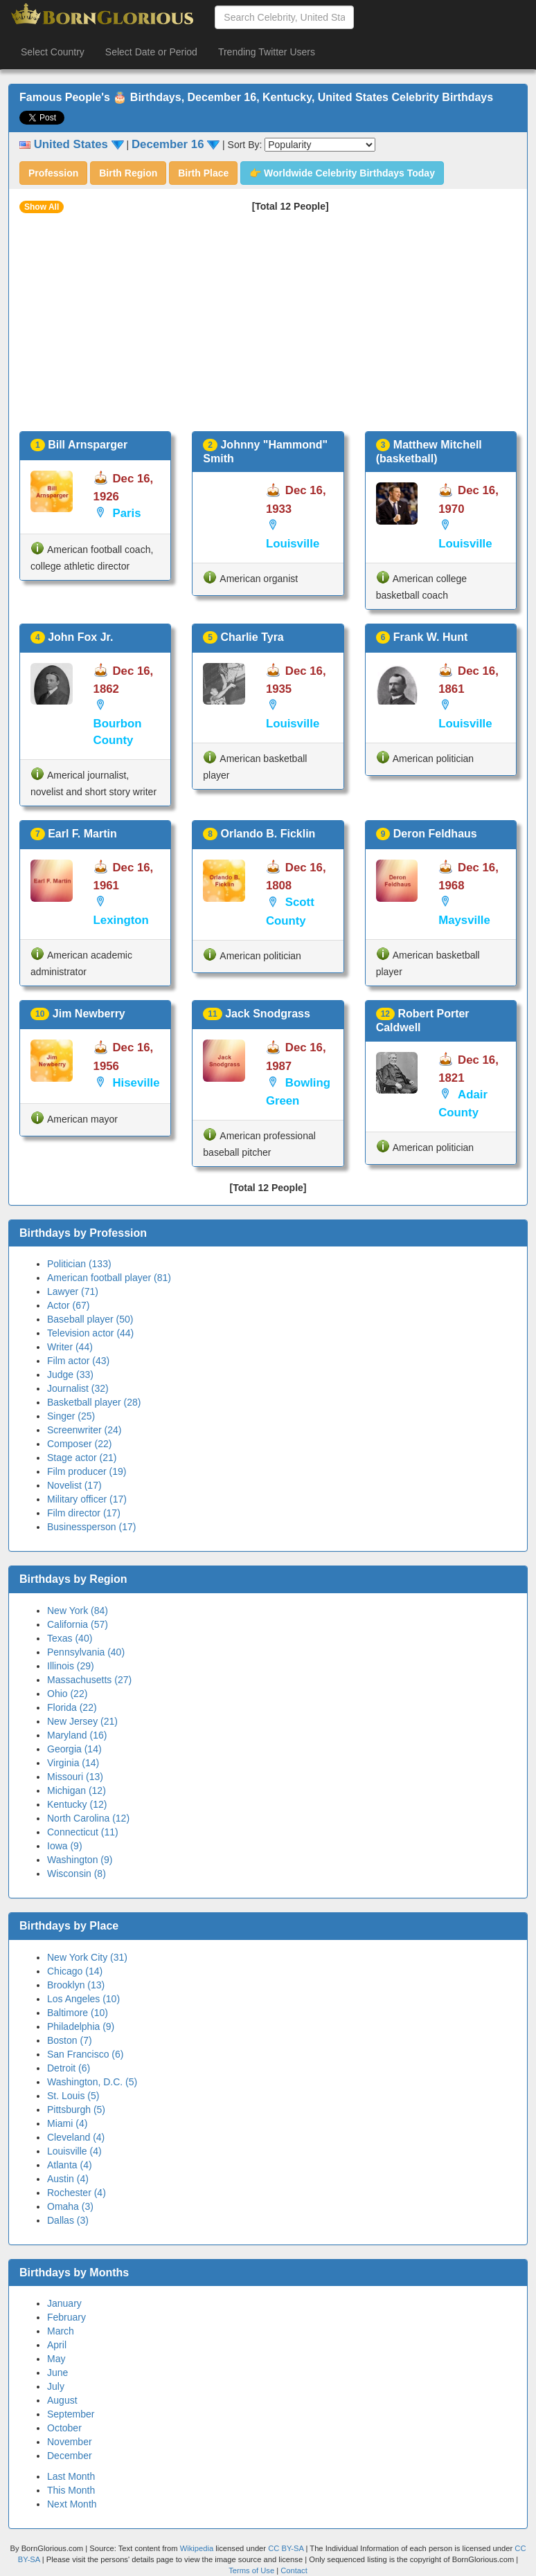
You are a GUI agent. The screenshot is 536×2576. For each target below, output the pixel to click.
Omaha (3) (70, 2206)
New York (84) (77, 1610)
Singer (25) (71, 1416)
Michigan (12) (76, 1790)
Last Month (71, 2476)
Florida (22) (72, 1707)
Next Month (72, 2504)
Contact (293, 2570)
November (69, 2441)
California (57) (77, 1624)
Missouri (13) (75, 1776)
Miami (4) (67, 2123)
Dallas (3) (68, 2220)
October (64, 2427)
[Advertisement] (268, 327)
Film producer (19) (86, 1471)
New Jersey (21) (82, 1721)
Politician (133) (79, 1263)
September (70, 2414)
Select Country (52, 51)
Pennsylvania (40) (86, 1652)
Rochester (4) (76, 2192)
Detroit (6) (68, 2068)
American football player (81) (109, 1277)
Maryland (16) (77, 1735)
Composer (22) (79, 1443)
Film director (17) (83, 1512)
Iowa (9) (64, 1845)
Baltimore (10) (77, 2012)
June (57, 2372)
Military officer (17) (87, 1499)
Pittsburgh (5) (76, 2109)
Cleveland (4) (76, 2137)
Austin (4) (68, 2178)
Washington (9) (79, 1859)
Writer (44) (70, 1346)
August (62, 2400)
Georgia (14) (74, 1748)
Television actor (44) (90, 1333)
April (56, 2344)
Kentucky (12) (77, 1804)
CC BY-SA (285, 2548)
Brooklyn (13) (76, 1984)
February (66, 2317)
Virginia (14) (73, 1762)
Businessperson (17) (91, 1526)
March (60, 2331)
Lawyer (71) (72, 1291)
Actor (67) (68, 1305)
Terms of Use (252, 2570)
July (55, 2386)
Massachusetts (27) (89, 1679)
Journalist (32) (78, 1388)
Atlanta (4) (69, 2164)
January (64, 2303)
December (69, 2455)
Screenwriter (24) (84, 1429)
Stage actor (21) (81, 1457)
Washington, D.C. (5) (92, 2081)
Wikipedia (197, 2548)
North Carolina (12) (88, 1818)
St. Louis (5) (73, 2095)
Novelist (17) (74, 1485)
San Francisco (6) (85, 2054)
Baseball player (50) (90, 1319)
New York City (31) (87, 1957)
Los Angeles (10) (83, 1998)
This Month (71, 2490)
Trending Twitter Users (266, 51)
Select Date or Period (151, 51)
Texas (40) (69, 1638)
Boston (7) (69, 2040)
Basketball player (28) (94, 1402)
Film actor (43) (78, 1360)
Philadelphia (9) (80, 2026)
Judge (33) (70, 1374)
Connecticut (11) (82, 1832)
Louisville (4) (74, 2151)
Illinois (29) (70, 1665)
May (56, 2358)
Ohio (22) (67, 1693)
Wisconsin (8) (76, 1873)
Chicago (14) (74, 1971)
